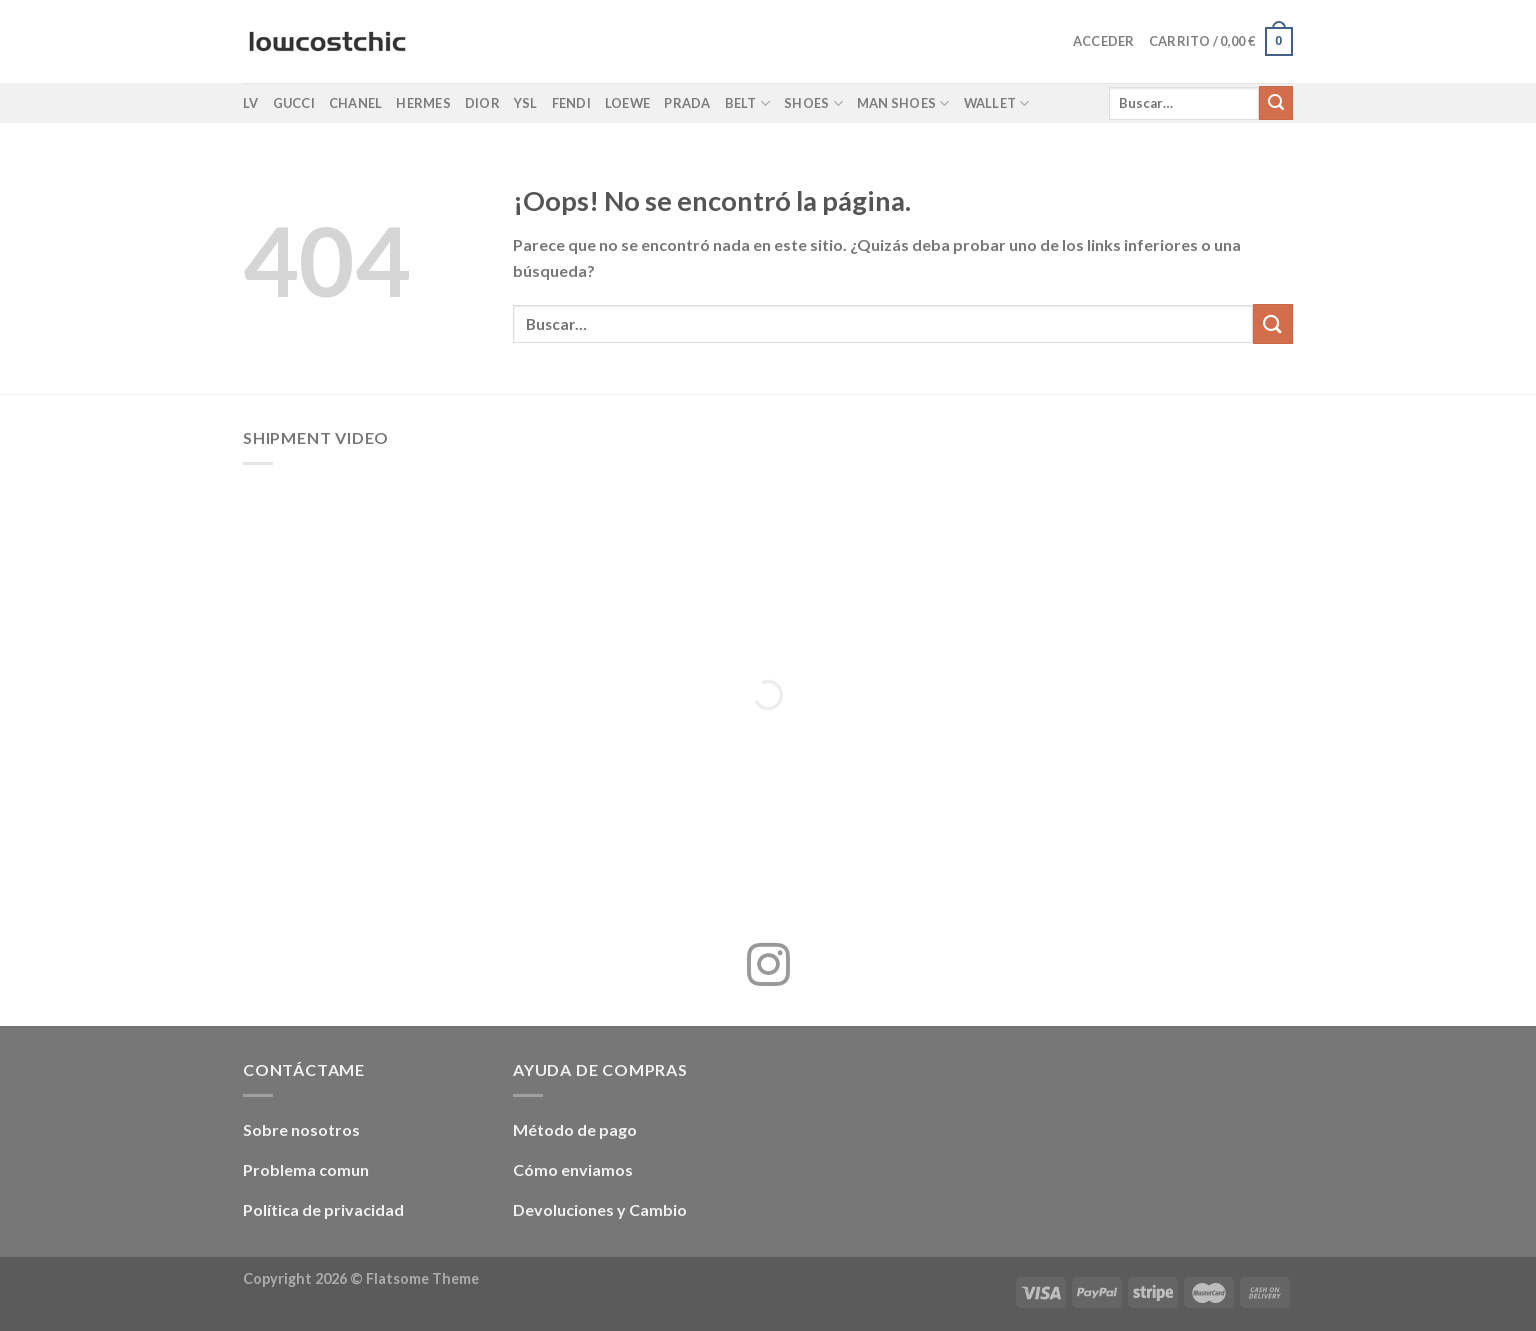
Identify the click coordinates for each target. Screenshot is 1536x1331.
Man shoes (903, 103)
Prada (687, 103)
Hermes (423, 103)
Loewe (627, 103)
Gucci (294, 103)
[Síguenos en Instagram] (768, 968)
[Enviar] (1276, 103)
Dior (482, 103)
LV (251, 103)
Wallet (997, 103)
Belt (747, 103)
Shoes (813, 103)
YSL (526, 103)
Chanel (356, 103)
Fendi (571, 103)
